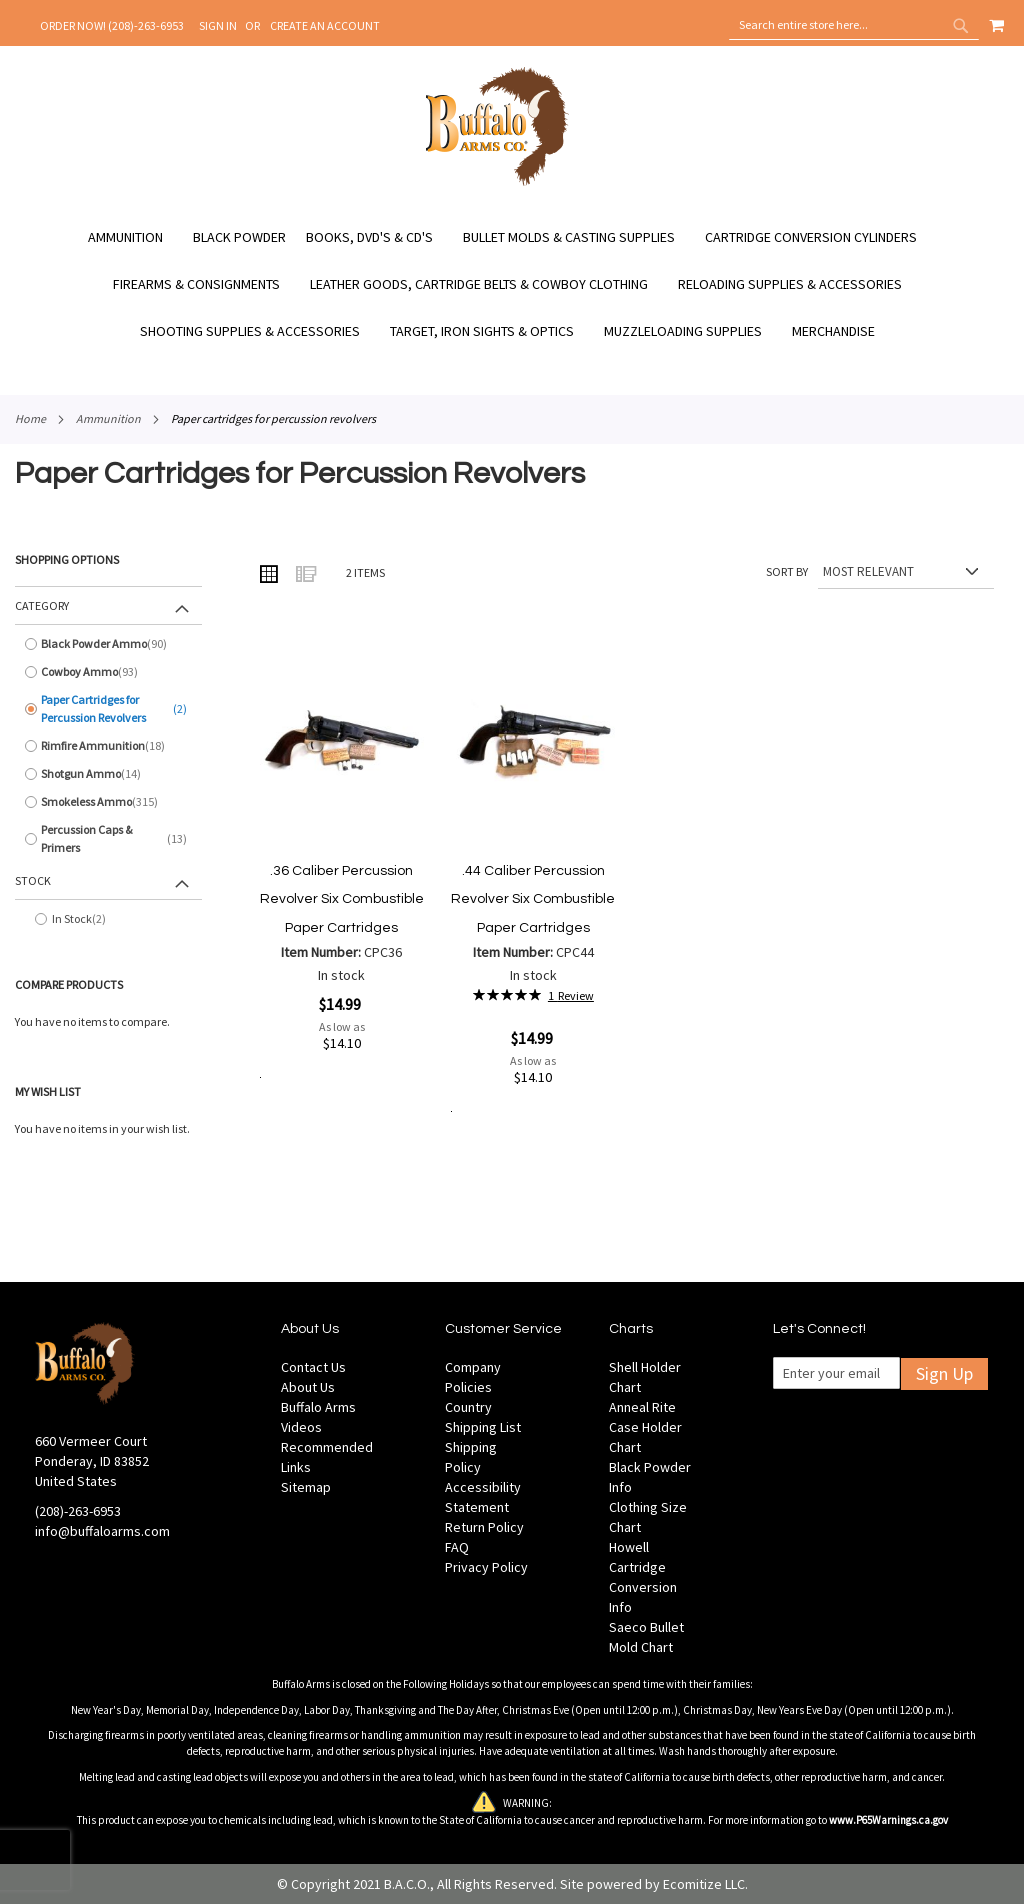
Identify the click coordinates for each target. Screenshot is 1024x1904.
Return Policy (484, 1527)
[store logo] (497, 183)
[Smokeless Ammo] (108, 802)
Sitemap (306, 1487)
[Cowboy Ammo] (108, 672)
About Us (308, 1387)
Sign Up (944, 1373)
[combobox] (854, 25)
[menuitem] (135, 237)
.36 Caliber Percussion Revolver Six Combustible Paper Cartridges (342, 899)
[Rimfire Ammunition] (108, 746)
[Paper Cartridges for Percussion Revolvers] (108, 709)
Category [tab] (42, 605)
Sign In (218, 25)
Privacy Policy (486, 1567)
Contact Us (313, 1367)
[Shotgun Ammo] (108, 774)
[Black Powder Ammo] (108, 644)
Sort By (787, 571)
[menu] (512, 284)
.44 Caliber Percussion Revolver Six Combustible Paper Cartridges (533, 899)
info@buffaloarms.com (102, 1531)
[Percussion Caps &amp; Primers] (108, 839)
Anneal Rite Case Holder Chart (645, 1427)
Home (30, 418)
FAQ (457, 1547)
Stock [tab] (33, 880)
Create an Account (325, 25)
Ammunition (108, 418)
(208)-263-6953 (78, 1511)
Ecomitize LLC (704, 1884)
